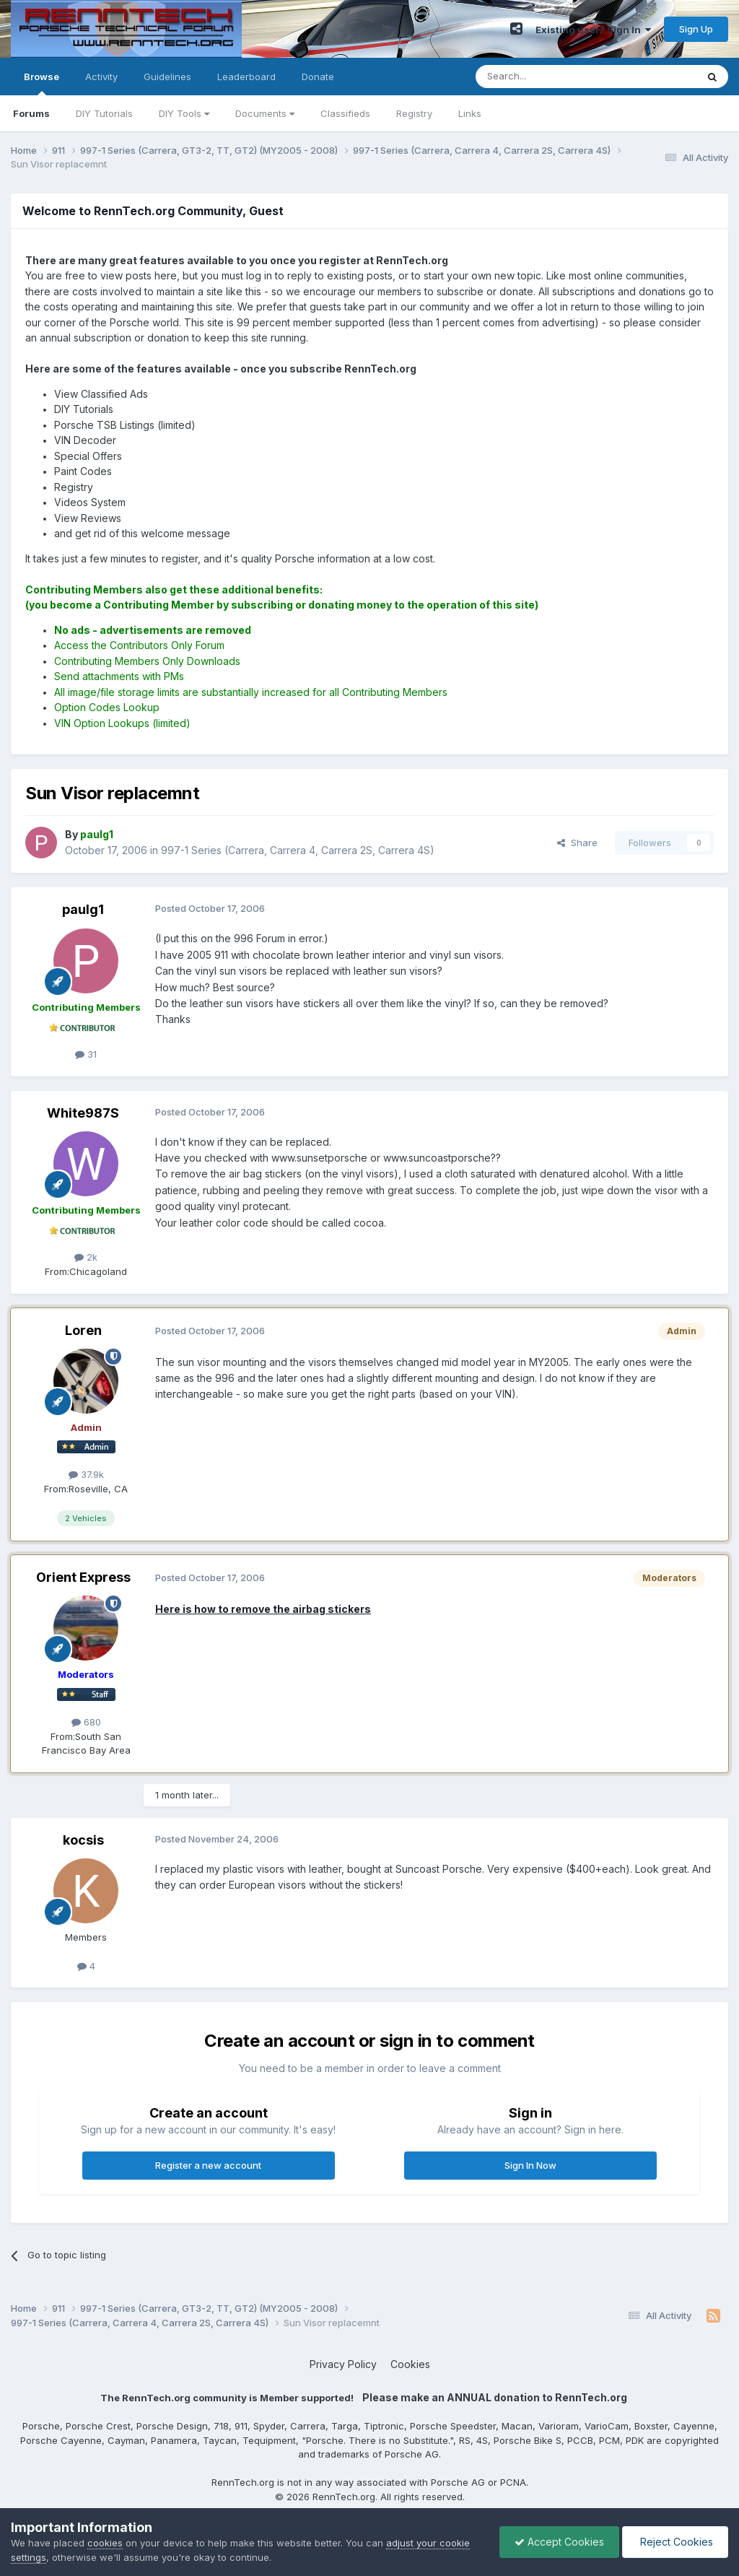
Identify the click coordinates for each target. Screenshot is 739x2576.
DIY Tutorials (104, 113)
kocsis (83, 1840)
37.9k (86, 1474)
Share (577, 842)
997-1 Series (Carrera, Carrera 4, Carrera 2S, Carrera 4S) (297, 850)
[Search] (549, 76)
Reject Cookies (675, 2542)
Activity (101, 76)
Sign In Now (530, 2165)
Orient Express (83, 1577)
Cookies (410, 2364)
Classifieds (345, 113)
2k (85, 1257)
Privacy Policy (343, 2364)
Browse (41, 83)
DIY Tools (184, 113)
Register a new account (208, 2165)
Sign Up (696, 29)
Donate (318, 76)
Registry (414, 113)
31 (86, 1054)
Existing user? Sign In (593, 29)
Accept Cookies (559, 2542)
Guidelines (167, 76)
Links (469, 113)
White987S (83, 1113)
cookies (105, 2543)
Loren (83, 1330)
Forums (31, 113)
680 (86, 1722)
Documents (264, 113)
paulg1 (83, 909)
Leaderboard (246, 76)
